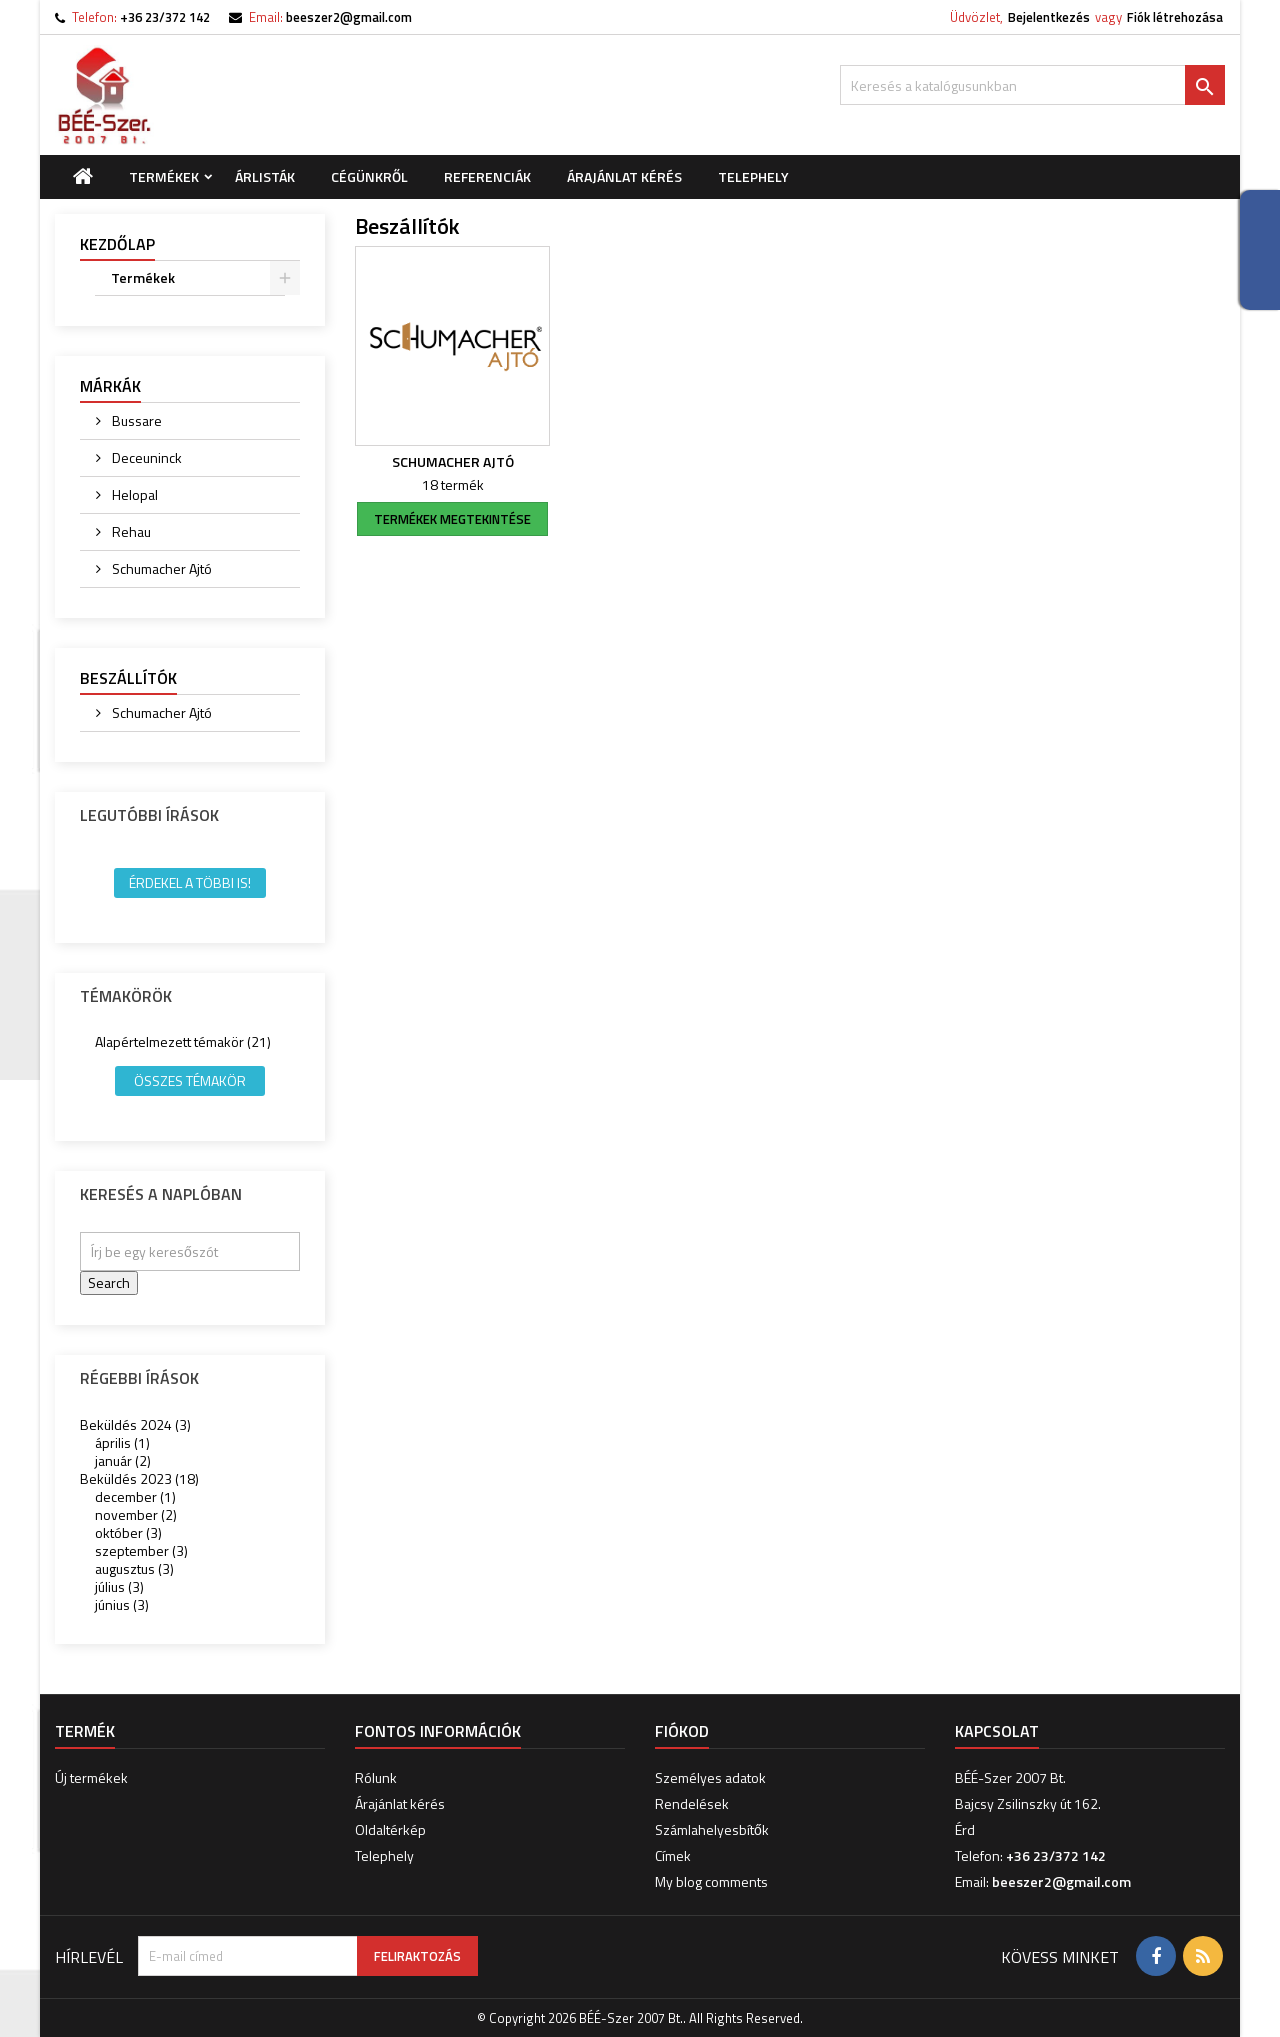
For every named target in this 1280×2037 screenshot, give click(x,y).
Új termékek (91, 1777)
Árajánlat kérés (624, 176)
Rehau (130, 531)
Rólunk (376, 1777)
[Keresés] (1032, 85)
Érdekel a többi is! (190, 882)
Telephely (753, 176)
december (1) (135, 1496)
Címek (673, 1855)
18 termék (453, 484)
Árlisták (265, 176)
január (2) (123, 1460)
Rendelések (692, 1803)
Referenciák (487, 176)
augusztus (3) (134, 1568)
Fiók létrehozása (1175, 17)
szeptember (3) (141, 1550)
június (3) (122, 1604)
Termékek (164, 176)
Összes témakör (190, 1080)
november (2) (136, 1514)
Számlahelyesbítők (712, 1829)
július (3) (119, 1586)
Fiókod (682, 1731)
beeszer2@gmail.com (349, 17)
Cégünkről (369, 176)
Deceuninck (145, 457)
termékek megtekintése (452, 519)
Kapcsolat (997, 1731)
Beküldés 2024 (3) (135, 1424)
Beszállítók (128, 678)
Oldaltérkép (390, 1829)
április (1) (122, 1442)
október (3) (128, 1532)
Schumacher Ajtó (160, 568)
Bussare (135, 420)
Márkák (110, 386)
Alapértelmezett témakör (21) (183, 1041)
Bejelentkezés (1049, 17)
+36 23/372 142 (165, 17)
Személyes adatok (710, 1777)
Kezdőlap (117, 244)
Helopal (133, 494)
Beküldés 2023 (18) (139, 1478)
